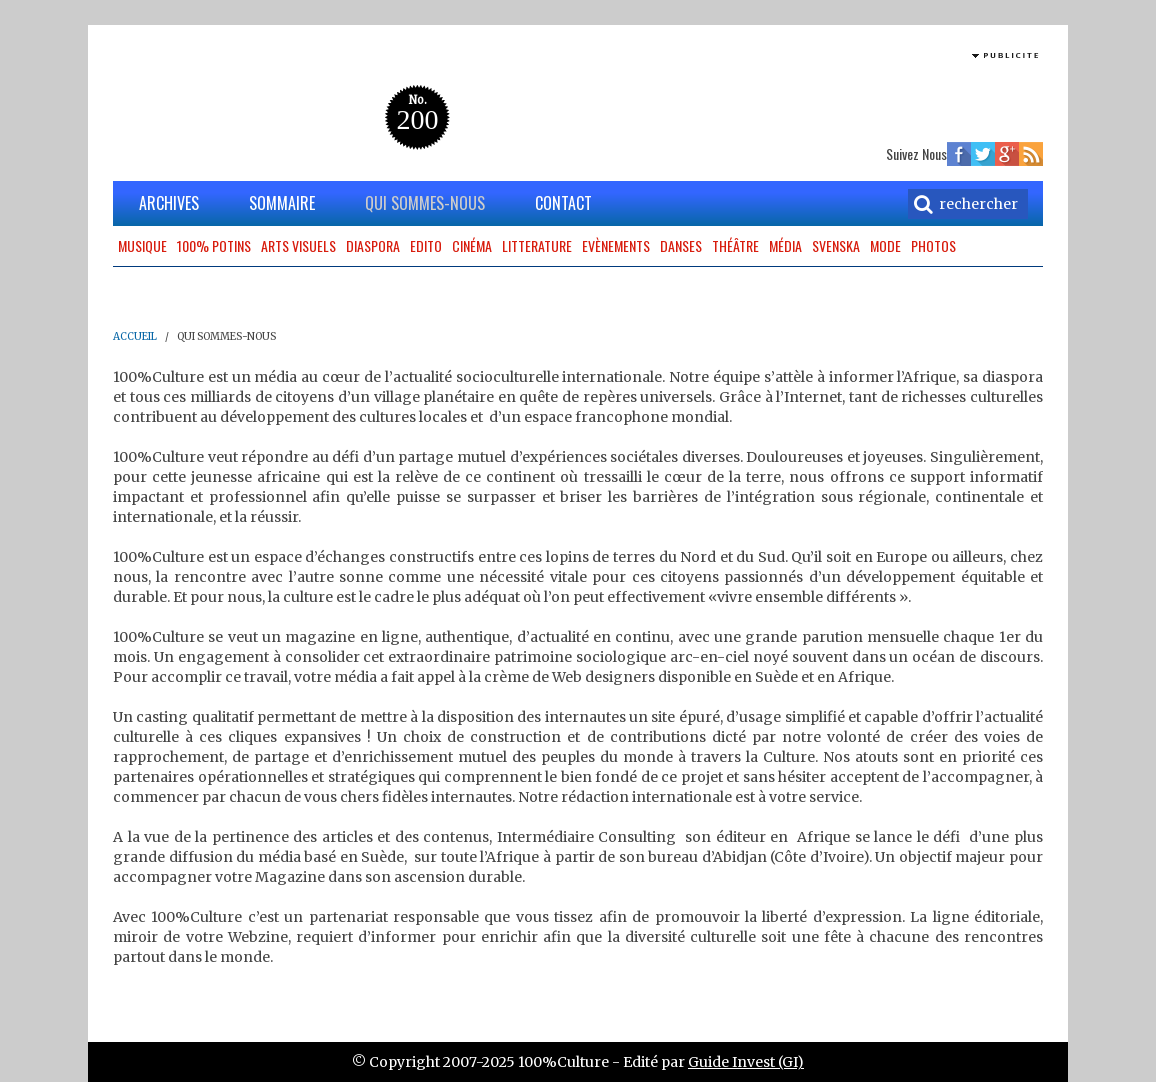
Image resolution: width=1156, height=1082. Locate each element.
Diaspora (373, 245)
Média (785, 245)
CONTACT (563, 203)
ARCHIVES (169, 203)
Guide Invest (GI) (746, 1062)
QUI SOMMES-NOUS (425, 203)
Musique (142, 245)
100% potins (214, 245)
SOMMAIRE (282, 203)
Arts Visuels (298, 245)
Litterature (537, 245)
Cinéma (472, 245)
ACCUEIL (135, 336)
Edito (426, 245)
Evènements (616, 245)
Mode (885, 245)
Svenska (836, 245)
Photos (933, 245)
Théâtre (735, 245)
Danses (681, 245)
